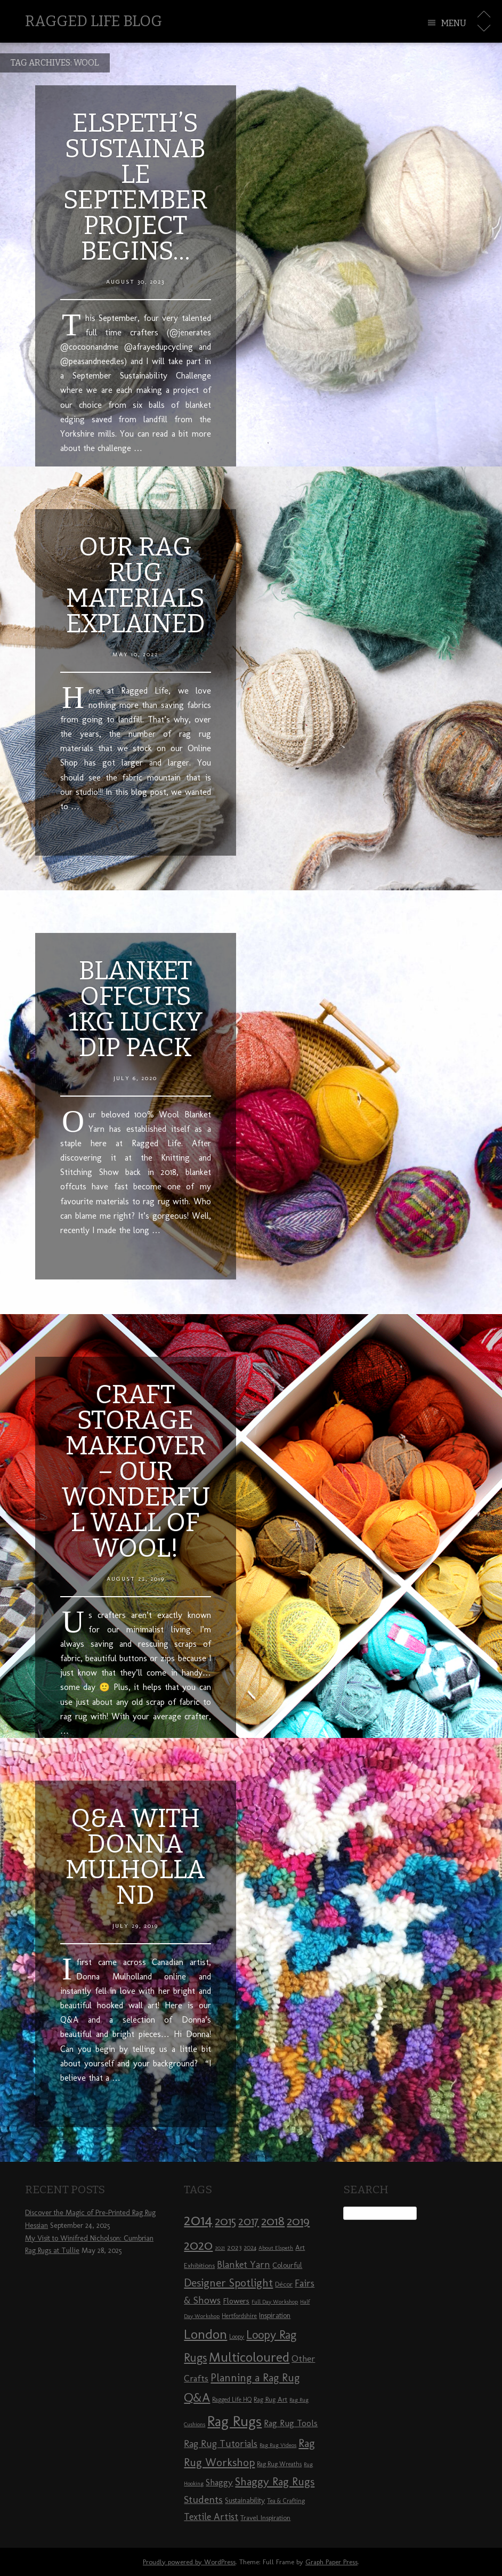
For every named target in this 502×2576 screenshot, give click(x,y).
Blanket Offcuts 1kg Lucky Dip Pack (135, 1009)
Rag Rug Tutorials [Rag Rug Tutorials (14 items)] (220, 2444)
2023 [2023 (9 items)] (234, 2247)
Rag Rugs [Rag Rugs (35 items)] (234, 2421)
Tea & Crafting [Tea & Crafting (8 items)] (286, 2501)
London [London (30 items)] (205, 2333)
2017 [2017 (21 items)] (248, 2221)
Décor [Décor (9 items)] (284, 2284)
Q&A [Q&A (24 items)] (197, 2397)
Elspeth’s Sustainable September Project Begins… (135, 187)
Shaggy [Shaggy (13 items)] (219, 2482)
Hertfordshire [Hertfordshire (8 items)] (239, 2316)
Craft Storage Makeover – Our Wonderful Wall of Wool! (135, 1471)
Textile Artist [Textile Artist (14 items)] (211, 2517)
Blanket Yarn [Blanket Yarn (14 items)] (243, 2265)
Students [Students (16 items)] (203, 2499)
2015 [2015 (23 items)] (225, 2220)
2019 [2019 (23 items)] (298, 2220)
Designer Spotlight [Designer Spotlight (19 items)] (228, 2282)
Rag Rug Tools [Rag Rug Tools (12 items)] (291, 2423)
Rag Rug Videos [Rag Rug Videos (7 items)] (278, 2445)
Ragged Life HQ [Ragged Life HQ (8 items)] (232, 2399)
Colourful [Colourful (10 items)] (287, 2265)
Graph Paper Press (331, 2562)
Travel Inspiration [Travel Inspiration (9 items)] (265, 2517)
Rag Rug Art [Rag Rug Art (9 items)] (270, 2399)
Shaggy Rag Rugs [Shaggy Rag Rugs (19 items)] (274, 2481)
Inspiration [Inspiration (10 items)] (274, 2315)
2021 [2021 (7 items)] (220, 2247)
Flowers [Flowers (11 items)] (236, 2301)
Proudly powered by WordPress (189, 2562)
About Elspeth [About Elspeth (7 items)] (275, 2247)
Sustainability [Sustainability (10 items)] (245, 2500)
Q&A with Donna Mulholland (135, 1857)
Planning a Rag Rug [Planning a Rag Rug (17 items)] (254, 2377)
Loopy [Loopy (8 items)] (236, 2336)
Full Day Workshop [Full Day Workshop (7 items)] (275, 2301)
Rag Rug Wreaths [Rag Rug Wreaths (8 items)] (279, 2464)
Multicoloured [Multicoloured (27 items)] (249, 2357)
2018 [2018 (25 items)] (273, 2220)
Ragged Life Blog (93, 21)
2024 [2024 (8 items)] (250, 2247)
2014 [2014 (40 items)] (198, 2219)
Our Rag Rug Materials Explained (135, 585)
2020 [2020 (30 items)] (198, 2244)
